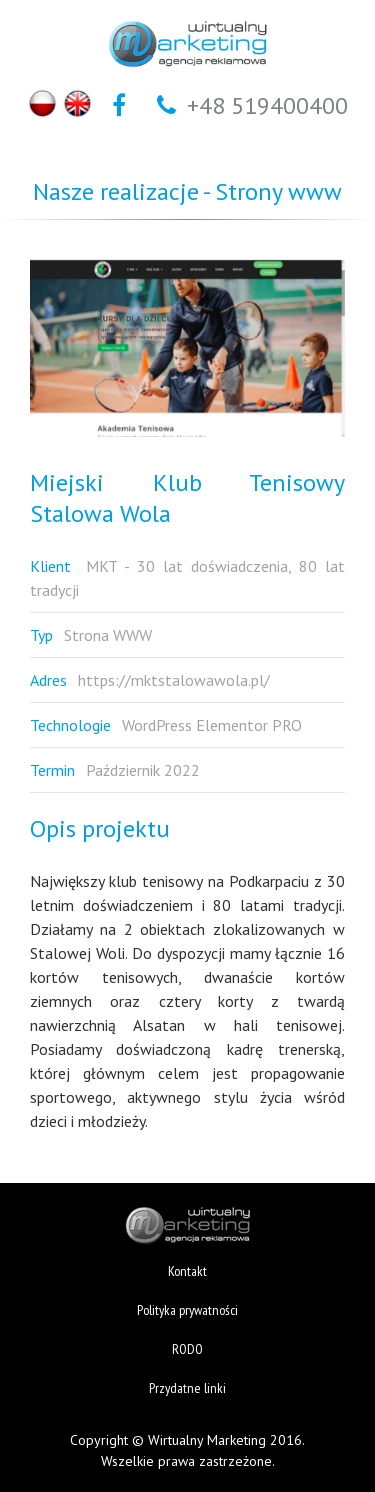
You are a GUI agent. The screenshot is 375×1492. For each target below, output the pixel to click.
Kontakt (187, 1271)
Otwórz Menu (21, 50)
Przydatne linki (187, 1388)
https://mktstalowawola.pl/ (174, 680)
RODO (187, 1349)
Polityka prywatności (187, 1310)
